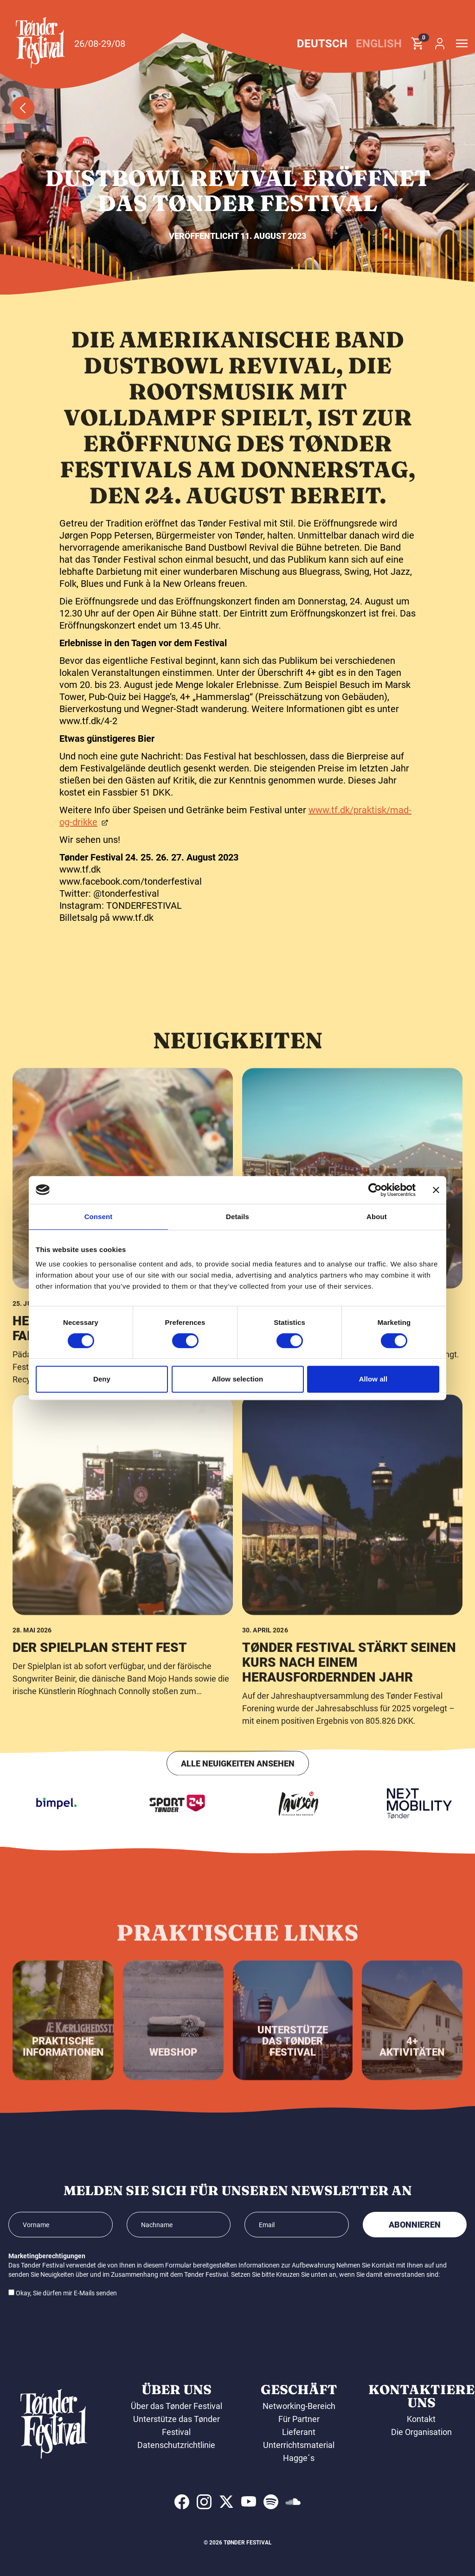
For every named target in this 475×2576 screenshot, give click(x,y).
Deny (101, 1379)
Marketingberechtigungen (46, 2256)
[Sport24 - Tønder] (207, 1803)
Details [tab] (237, 1217)
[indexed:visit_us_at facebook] (181, 2501)
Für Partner (299, 2419)
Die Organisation (421, 2432)
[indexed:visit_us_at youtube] (248, 2501)
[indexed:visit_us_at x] (226, 2501)
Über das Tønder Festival (176, 2406)
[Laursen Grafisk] (328, 1803)
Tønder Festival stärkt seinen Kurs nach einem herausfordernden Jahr (349, 1976)
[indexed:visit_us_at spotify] (270, 2501)
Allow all (373, 1379)
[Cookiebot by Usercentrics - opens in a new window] (375, 1190)
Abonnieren (415, 2224)
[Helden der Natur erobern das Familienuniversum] (123, 1492)
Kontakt (421, 2419)
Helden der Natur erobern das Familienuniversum (119, 1642)
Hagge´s (299, 2458)
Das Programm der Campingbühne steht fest (332, 1642)
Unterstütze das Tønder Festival (176, 2425)
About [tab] (376, 1217)
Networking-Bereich (299, 2406)
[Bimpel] (86, 1803)
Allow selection (237, 1379)
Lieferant (298, 2432)
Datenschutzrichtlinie (176, 2445)
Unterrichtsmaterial (298, 2445)
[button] (40, 42)
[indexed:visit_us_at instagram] (204, 2501)
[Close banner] (436, 1190)
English (379, 43)
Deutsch (322, 43)
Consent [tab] (98, 1217)
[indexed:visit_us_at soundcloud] (293, 2501)
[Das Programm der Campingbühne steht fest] (352, 1492)
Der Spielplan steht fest (100, 1961)
